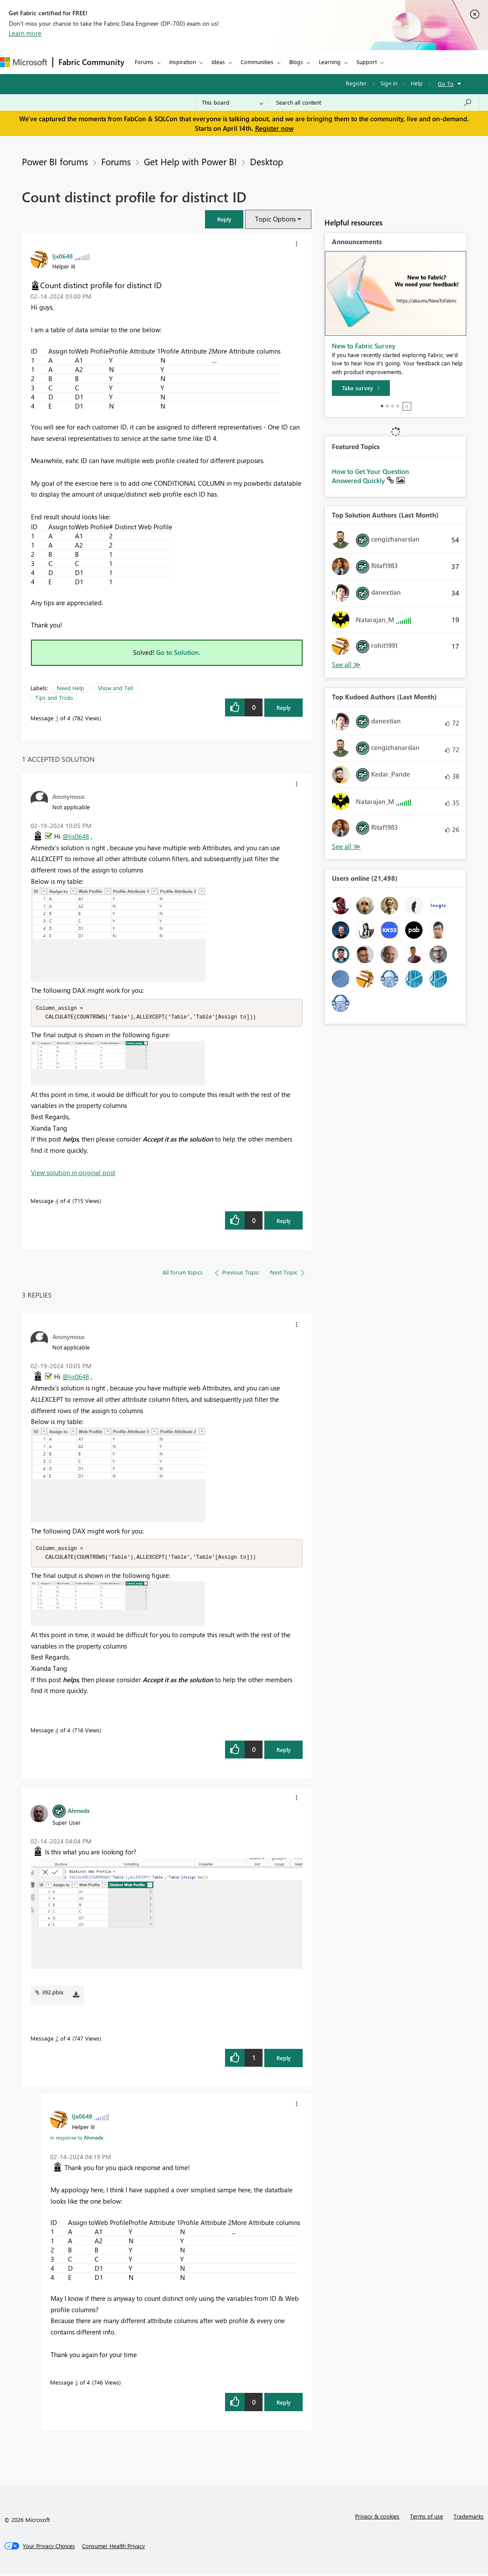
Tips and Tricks (54, 697)
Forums (144, 61)
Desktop (266, 161)
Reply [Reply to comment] (283, 1221)
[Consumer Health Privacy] (113, 2548)
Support (366, 61)
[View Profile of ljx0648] (62, 256)
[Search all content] (374, 102)
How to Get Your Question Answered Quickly (370, 476)
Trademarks (469, 2517)
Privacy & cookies (377, 2517)
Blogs (296, 61)
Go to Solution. (178, 652)
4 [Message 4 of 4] (56, 1201)
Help (417, 83)
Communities (257, 61)
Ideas (218, 61)
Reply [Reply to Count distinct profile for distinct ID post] (283, 707)
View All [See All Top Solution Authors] (346, 665)
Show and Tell (115, 688)
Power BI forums (55, 161)
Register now (274, 128)
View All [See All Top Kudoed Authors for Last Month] (346, 847)
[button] (224, 219)
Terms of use (426, 2517)
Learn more (25, 33)
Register (356, 83)
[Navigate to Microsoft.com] (23, 62)
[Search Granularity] (233, 102)
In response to (76, 2139)
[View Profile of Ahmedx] (79, 1812)
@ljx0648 (75, 836)
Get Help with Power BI (190, 161)
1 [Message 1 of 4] (56, 718)
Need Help (70, 688)
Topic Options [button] (275, 219)
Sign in (388, 83)
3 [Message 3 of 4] (76, 2384)
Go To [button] (446, 83)
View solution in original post (73, 1173)
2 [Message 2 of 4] (56, 2040)
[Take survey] (361, 388)
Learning (330, 61)
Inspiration (182, 61)
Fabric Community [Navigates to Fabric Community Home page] (91, 62)
